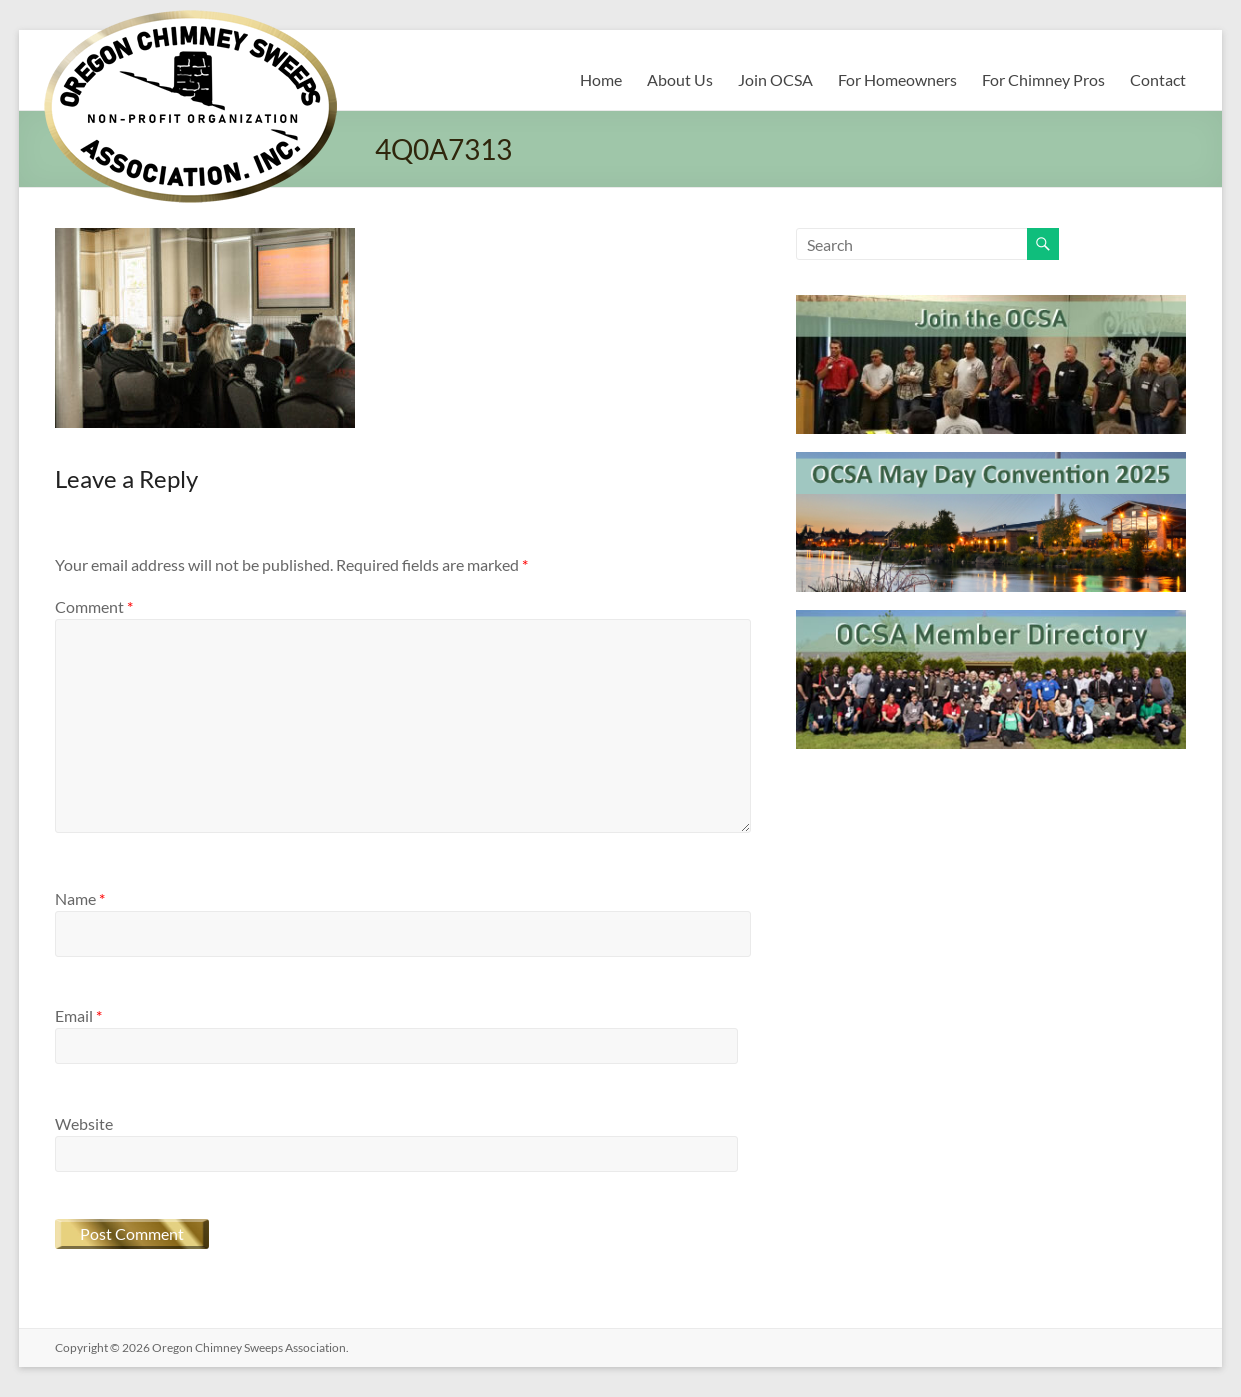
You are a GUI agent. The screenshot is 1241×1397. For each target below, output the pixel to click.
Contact (1158, 79)
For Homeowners (897, 79)
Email (78, 1015)
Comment (94, 606)
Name (80, 898)
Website (84, 1123)
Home (601, 79)
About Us (680, 79)
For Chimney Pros (1043, 79)
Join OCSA (775, 79)
